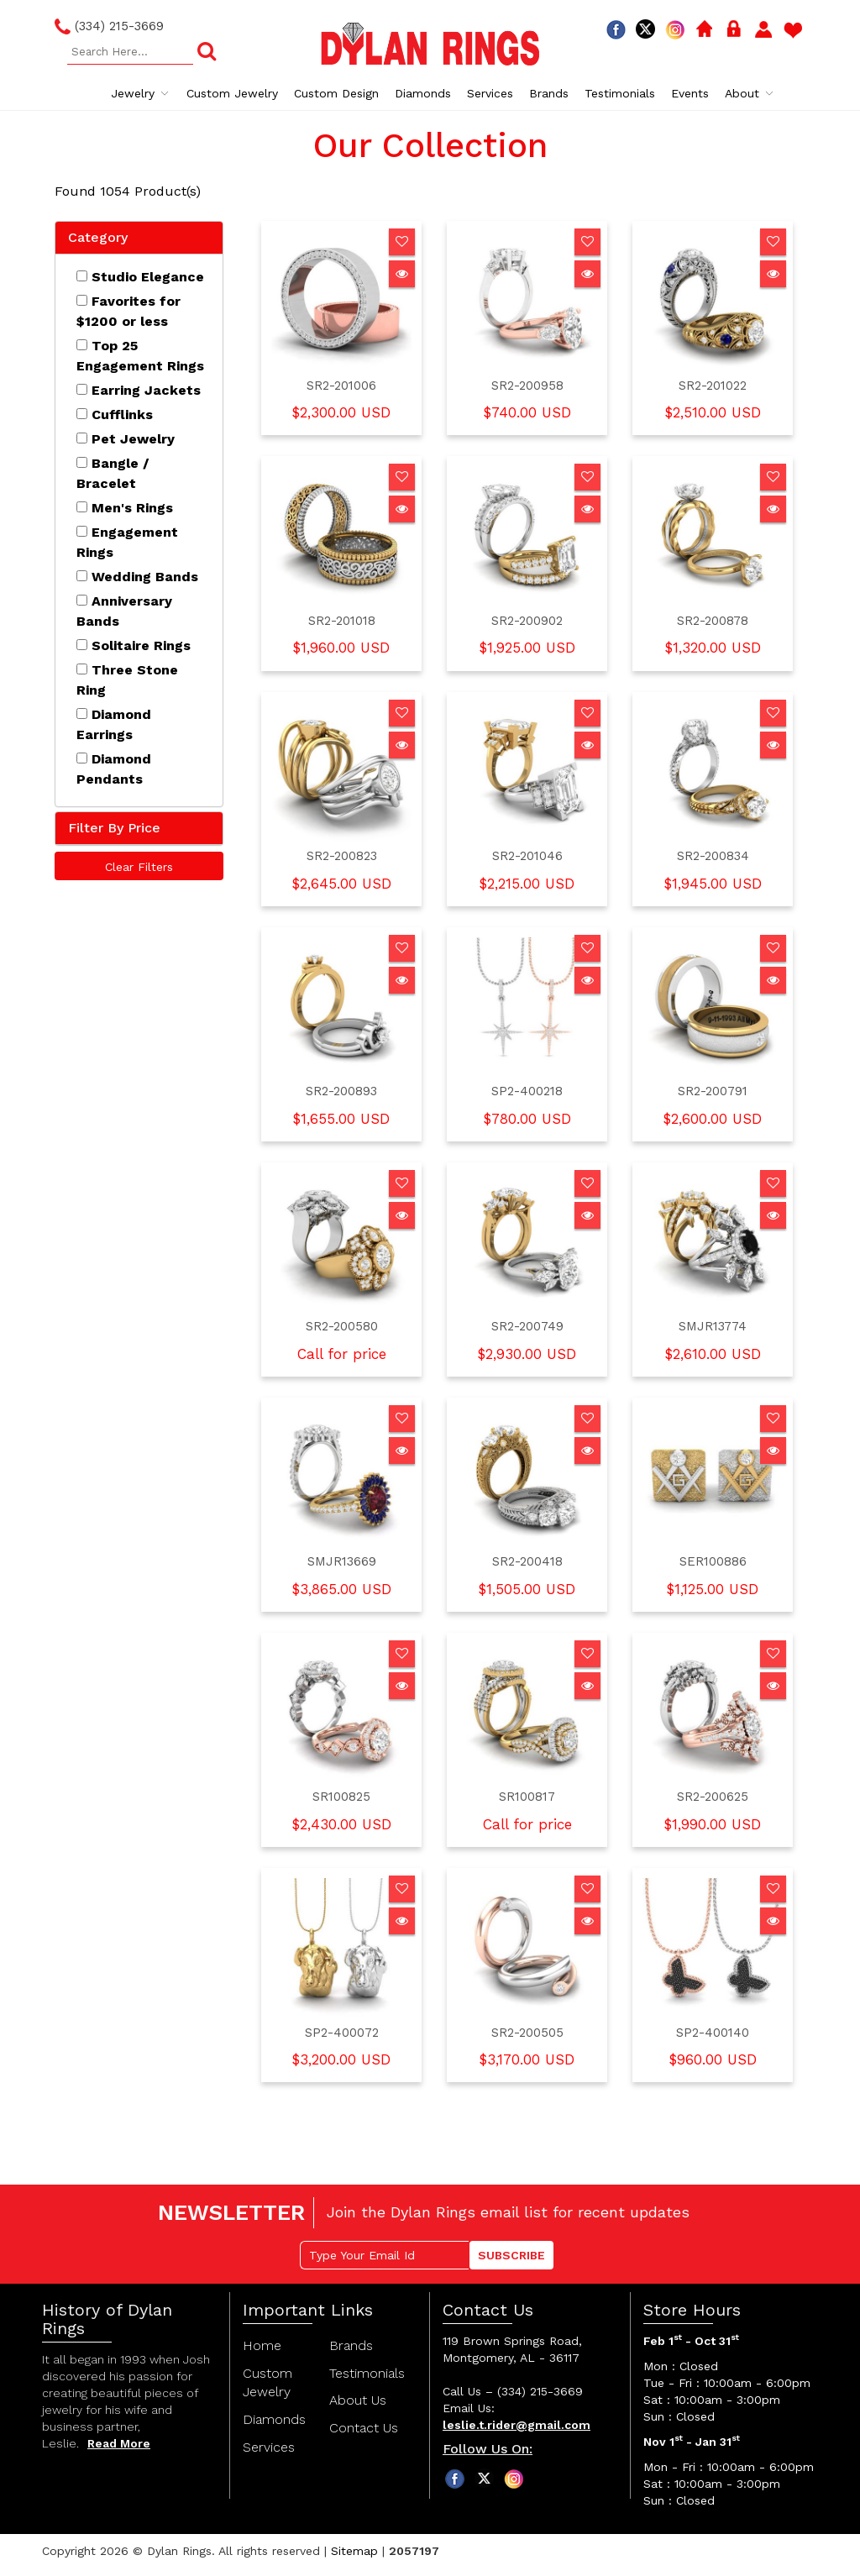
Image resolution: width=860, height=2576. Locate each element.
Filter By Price (114, 828)
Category (98, 237)
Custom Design (336, 93)
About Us (357, 2400)
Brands (549, 93)
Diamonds (423, 93)
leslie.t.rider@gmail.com (516, 2425)
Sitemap (354, 2551)
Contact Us (363, 2428)
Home (262, 2345)
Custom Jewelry (232, 93)
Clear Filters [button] (139, 867)
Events (690, 93)
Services (490, 93)
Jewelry (140, 93)
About (750, 93)
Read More (118, 2443)
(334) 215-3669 (109, 27)
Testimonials (620, 93)
